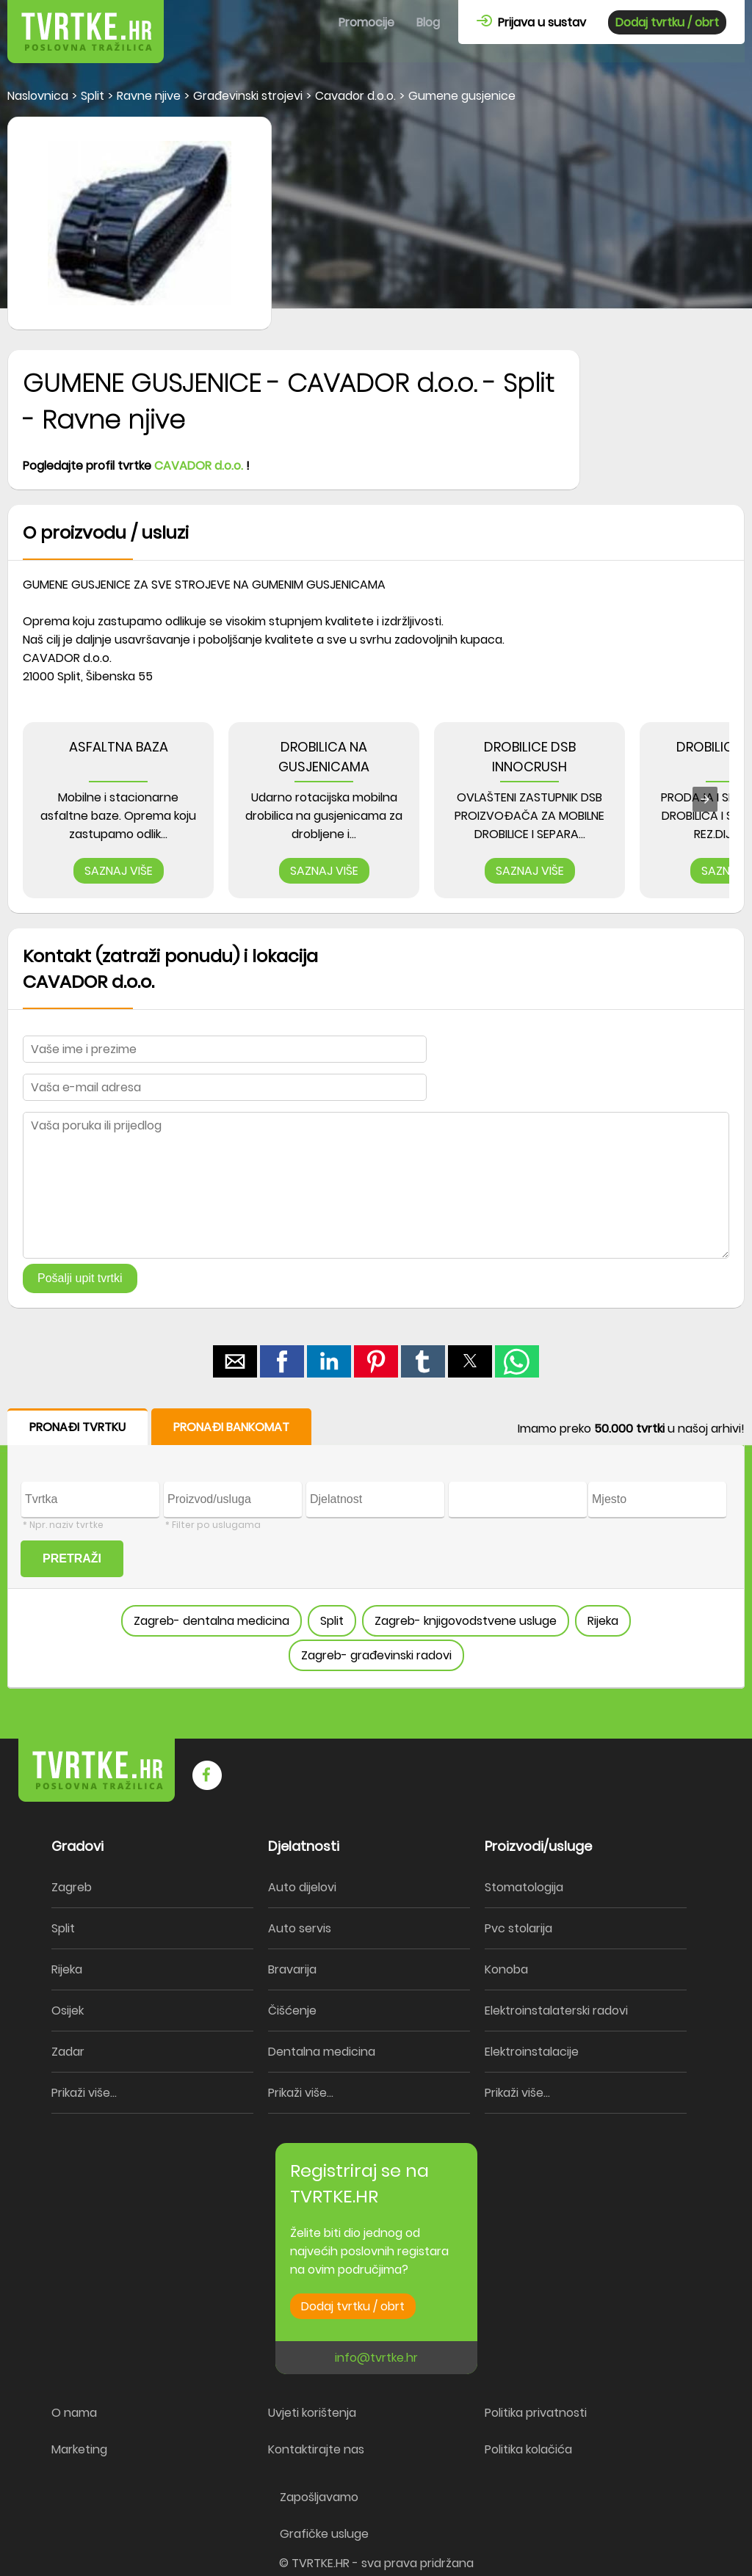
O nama (74, 2412)
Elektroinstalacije (532, 2051)
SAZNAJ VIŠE (118, 870)
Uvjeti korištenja (312, 2412)
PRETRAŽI (72, 1558)
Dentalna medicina (321, 2051)
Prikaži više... (84, 2092)
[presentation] (705, 799)
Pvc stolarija (518, 1928)
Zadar (67, 2051)
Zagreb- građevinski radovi (376, 1655)
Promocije (366, 22)
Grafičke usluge (324, 2533)
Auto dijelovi (302, 1887)
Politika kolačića (528, 2449)
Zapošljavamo (319, 2497)
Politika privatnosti (536, 2412)
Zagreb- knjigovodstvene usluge (466, 1620)
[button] (235, 1361)
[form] (376, 1548)
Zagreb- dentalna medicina (211, 1620)
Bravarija (292, 1969)
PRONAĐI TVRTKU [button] (77, 1427)
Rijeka (603, 1620)
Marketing (79, 2449)
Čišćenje (292, 2010)
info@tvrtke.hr (376, 2357)
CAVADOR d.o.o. (198, 465)
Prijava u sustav (531, 22)
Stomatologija (524, 1887)
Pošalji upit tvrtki (80, 1278)
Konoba (506, 1969)
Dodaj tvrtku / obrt (667, 22)
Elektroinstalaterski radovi (556, 2010)
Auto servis (299, 1928)
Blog (428, 22)
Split (332, 1620)
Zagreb (71, 1887)
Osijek (67, 2010)
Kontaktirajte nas (316, 2449)
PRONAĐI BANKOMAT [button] (231, 1427)
